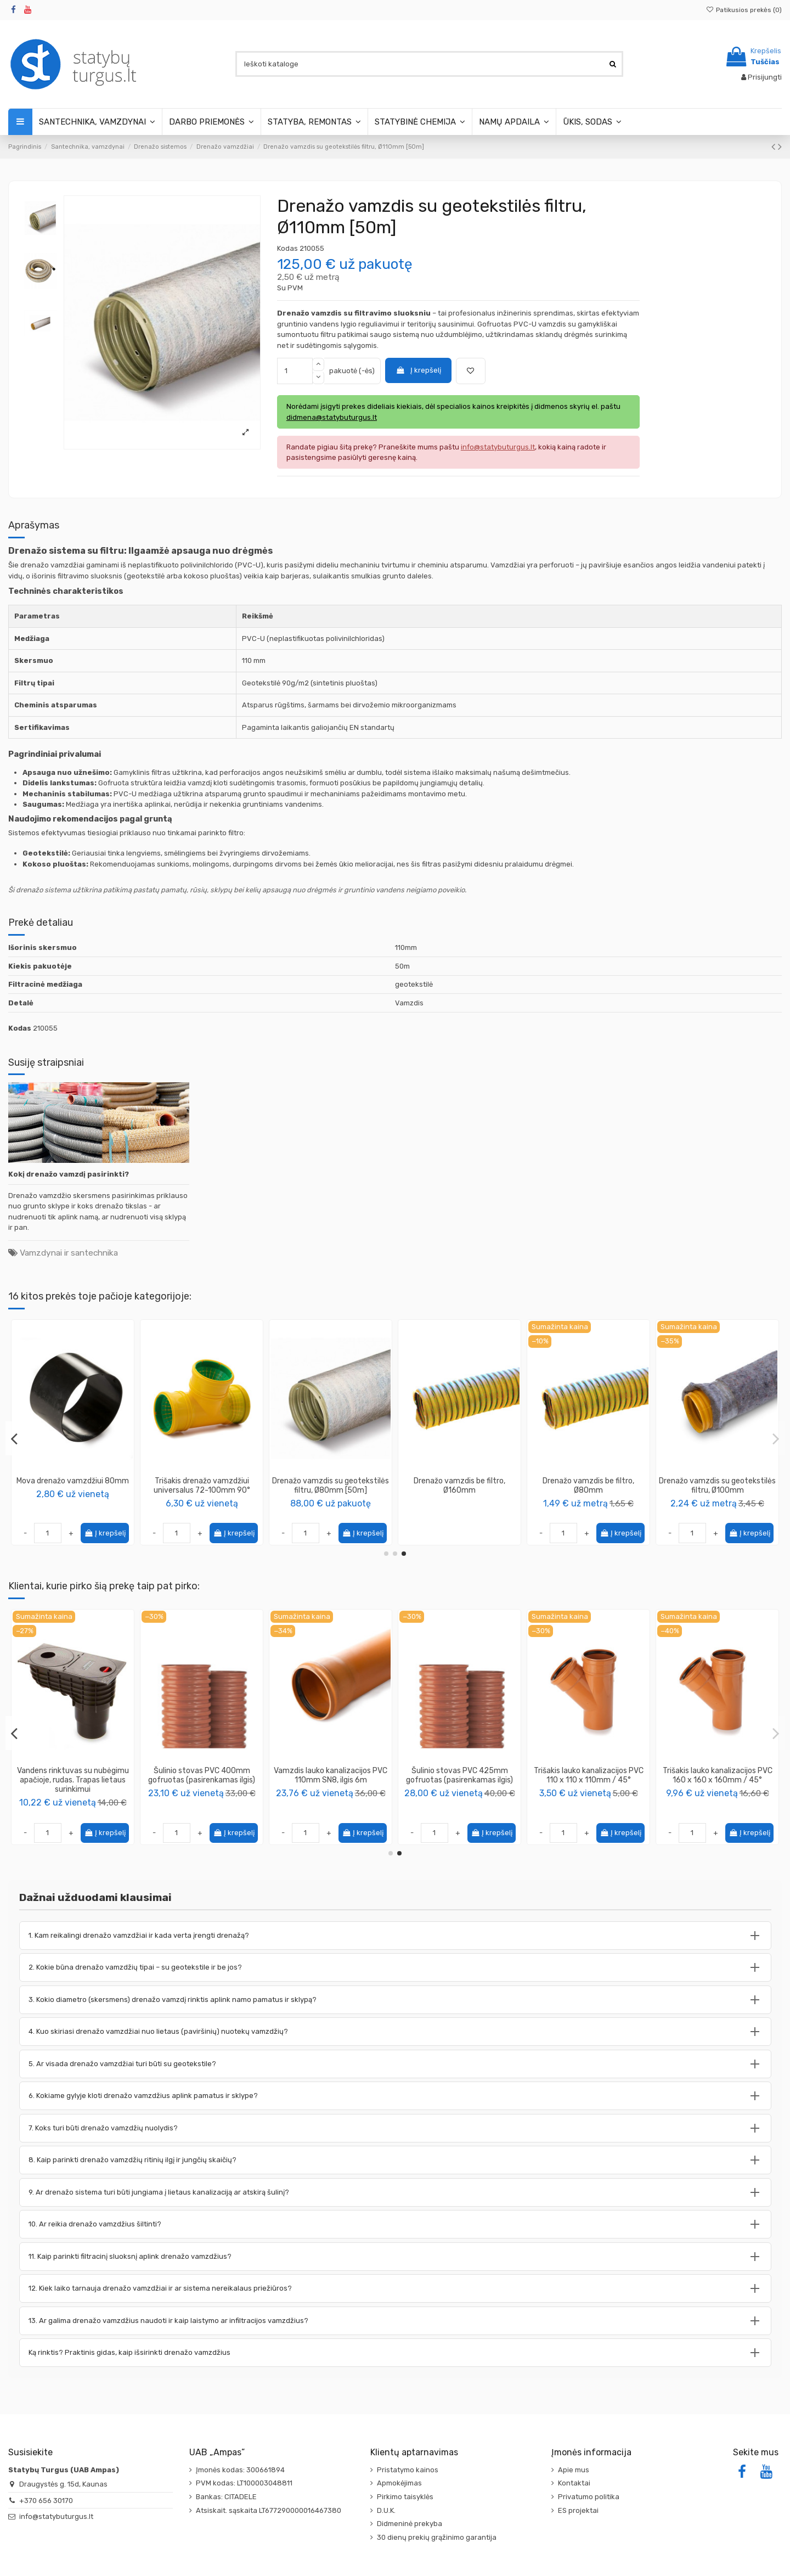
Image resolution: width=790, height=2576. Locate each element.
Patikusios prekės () (744, 10)
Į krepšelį (418, 370)
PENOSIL (331, 1800)
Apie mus (573, 2470)
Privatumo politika (588, 2497)
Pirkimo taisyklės (405, 2497)
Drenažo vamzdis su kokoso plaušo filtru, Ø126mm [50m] (72, 1485)
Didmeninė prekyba (409, 2523)
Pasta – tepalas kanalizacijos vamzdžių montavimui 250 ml (202, 1775)
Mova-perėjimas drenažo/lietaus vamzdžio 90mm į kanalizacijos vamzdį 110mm (201, 1490)
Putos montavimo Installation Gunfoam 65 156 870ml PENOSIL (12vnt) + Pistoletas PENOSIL (331, 1780)
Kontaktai (574, 2483)
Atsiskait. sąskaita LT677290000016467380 (268, 2510)
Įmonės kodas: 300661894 (240, 2470)
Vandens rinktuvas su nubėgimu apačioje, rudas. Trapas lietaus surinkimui (589, 1780)
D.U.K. (386, 2510)
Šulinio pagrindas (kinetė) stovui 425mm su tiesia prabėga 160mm (72, 1780)
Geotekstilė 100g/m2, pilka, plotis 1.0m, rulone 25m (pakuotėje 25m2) (460, 1780)
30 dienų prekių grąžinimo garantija (436, 2537)
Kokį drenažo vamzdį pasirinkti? (68, 1174)
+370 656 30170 (46, 2500)
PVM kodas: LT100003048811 (244, 2483)
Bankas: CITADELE (226, 2497)
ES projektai (578, 2510)
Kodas (287, 248)
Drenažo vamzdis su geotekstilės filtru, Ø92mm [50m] (717, 1485)
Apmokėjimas (399, 2483)
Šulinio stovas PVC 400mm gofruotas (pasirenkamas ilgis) (717, 1775)
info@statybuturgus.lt (56, 2516)
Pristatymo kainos (407, 2470)
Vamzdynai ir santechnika (69, 1252)
